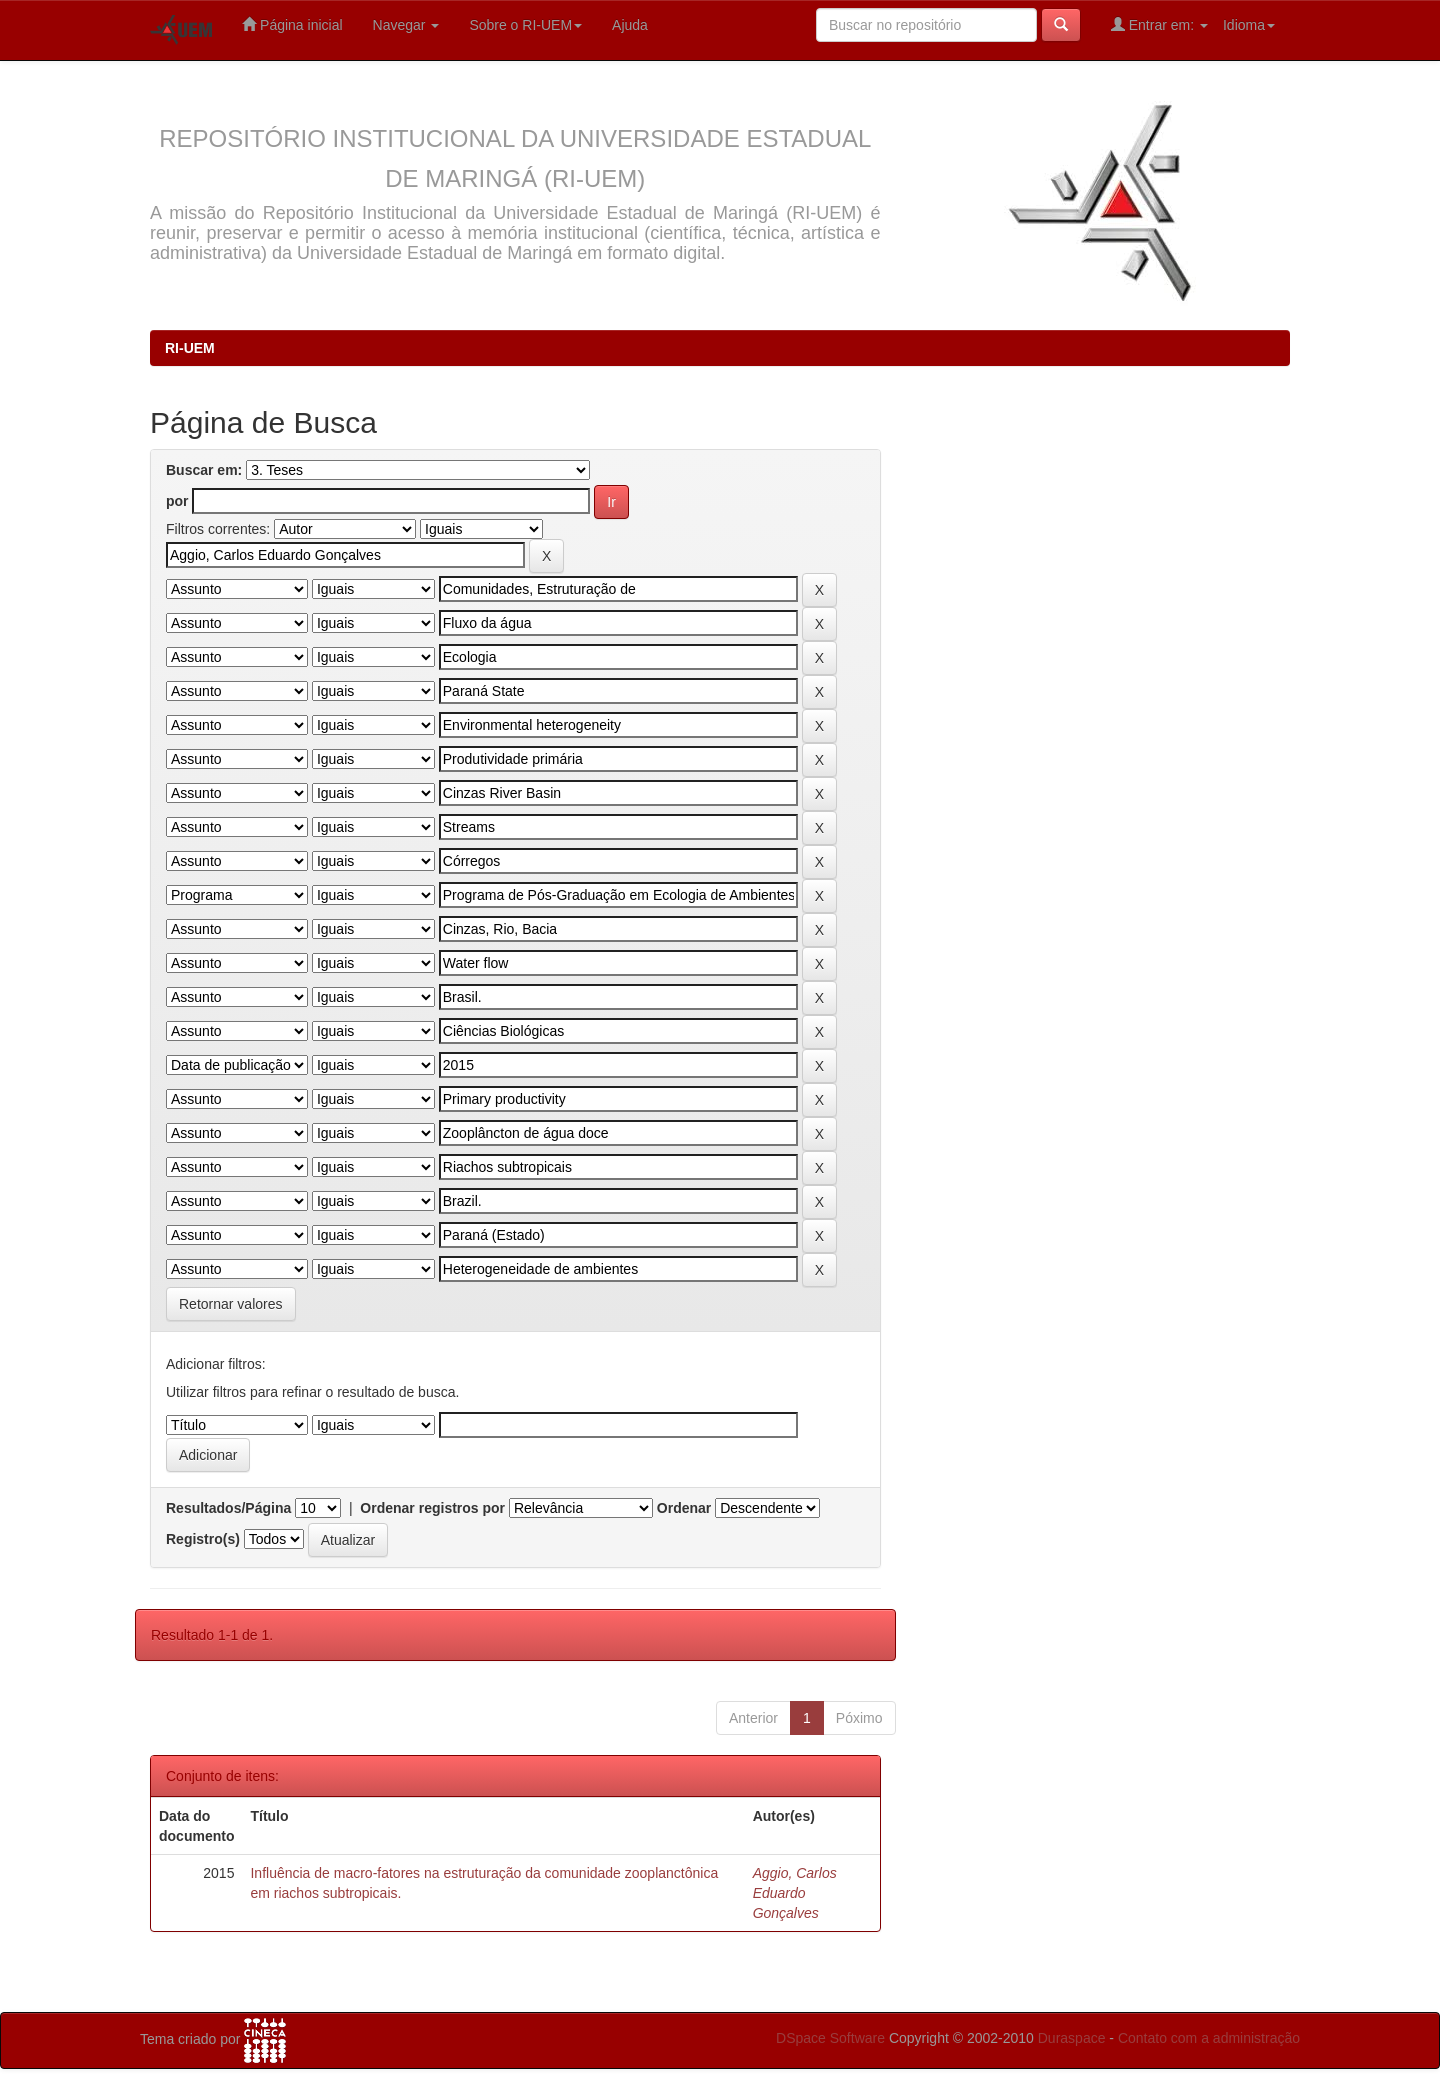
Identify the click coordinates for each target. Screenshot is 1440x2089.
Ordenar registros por (432, 1508)
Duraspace (1072, 2038)
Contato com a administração (1209, 2038)
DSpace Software (830, 2038)
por (177, 501)
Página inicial (292, 24)
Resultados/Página (228, 1508)
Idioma (1249, 25)
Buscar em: (204, 470)
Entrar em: (1159, 24)
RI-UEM (190, 348)
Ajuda (630, 25)
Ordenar (684, 1508)
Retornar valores (231, 1304)
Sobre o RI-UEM (525, 25)
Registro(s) (203, 1539)
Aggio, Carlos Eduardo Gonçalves (795, 1893)
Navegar (406, 25)
